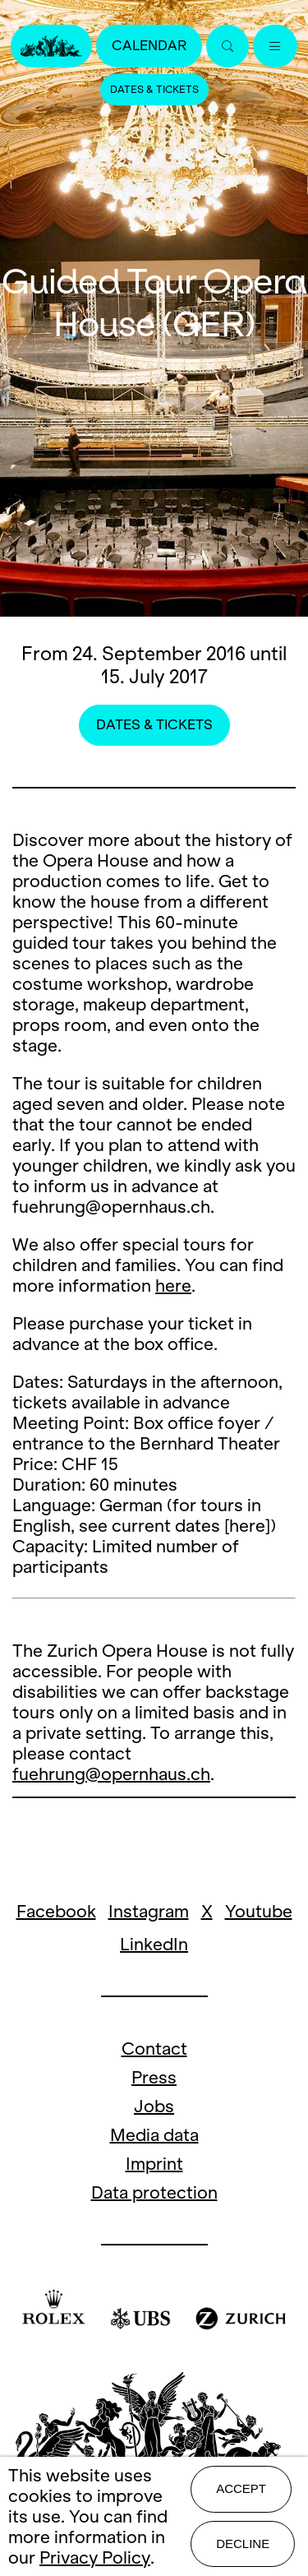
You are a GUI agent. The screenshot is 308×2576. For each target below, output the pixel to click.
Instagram (148, 1911)
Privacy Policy (94, 2557)
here (173, 1285)
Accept (241, 2488)
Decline (242, 2544)
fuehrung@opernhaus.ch (111, 1773)
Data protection (154, 2192)
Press (154, 2077)
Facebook (56, 1911)
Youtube (258, 1911)
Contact (154, 2048)
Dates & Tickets (154, 89)
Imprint (154, 2163)
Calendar (149, 45)
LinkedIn (154, 1944)
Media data (154, 2134)
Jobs (154, 2106)
